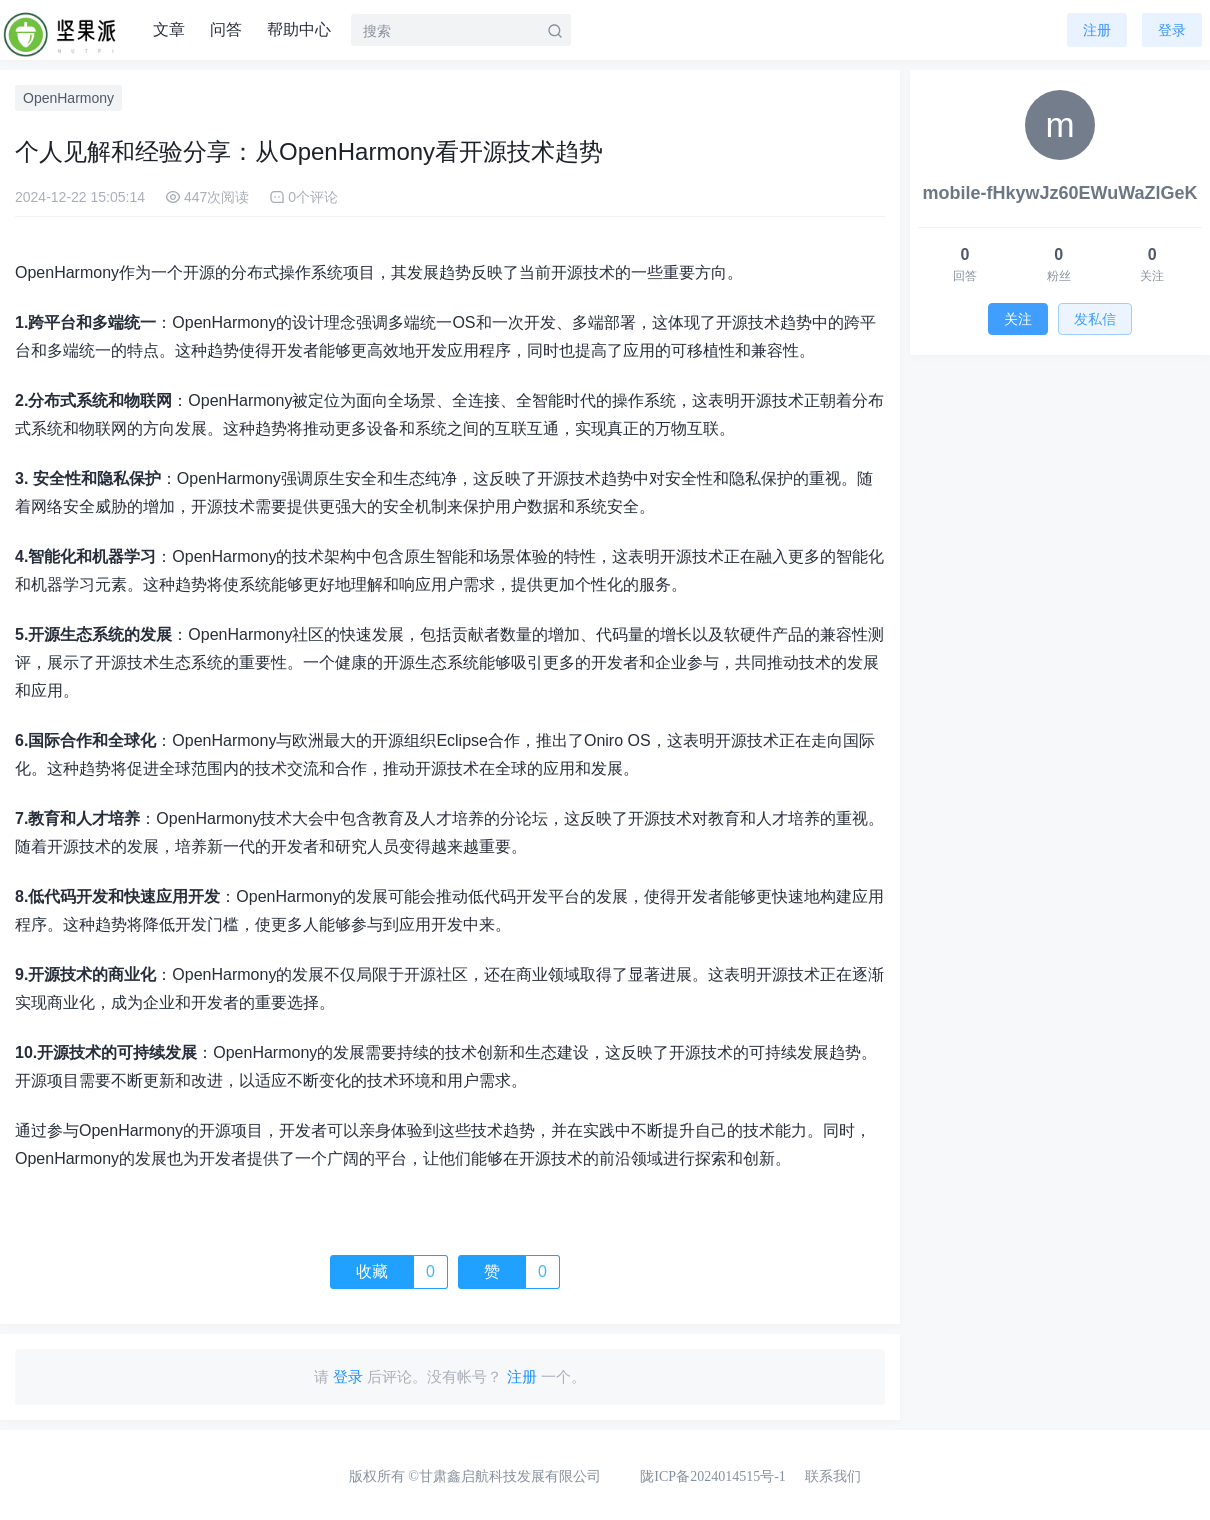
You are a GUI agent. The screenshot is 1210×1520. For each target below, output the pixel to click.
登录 (1172, 30)
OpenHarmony (68, 98)
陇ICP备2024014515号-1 (712, 1476)
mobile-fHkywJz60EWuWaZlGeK (1059, 193)
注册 (1097, 30)
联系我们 (833, 1476)
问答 (226, 29)
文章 (169, 29)
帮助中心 (299, 29)
